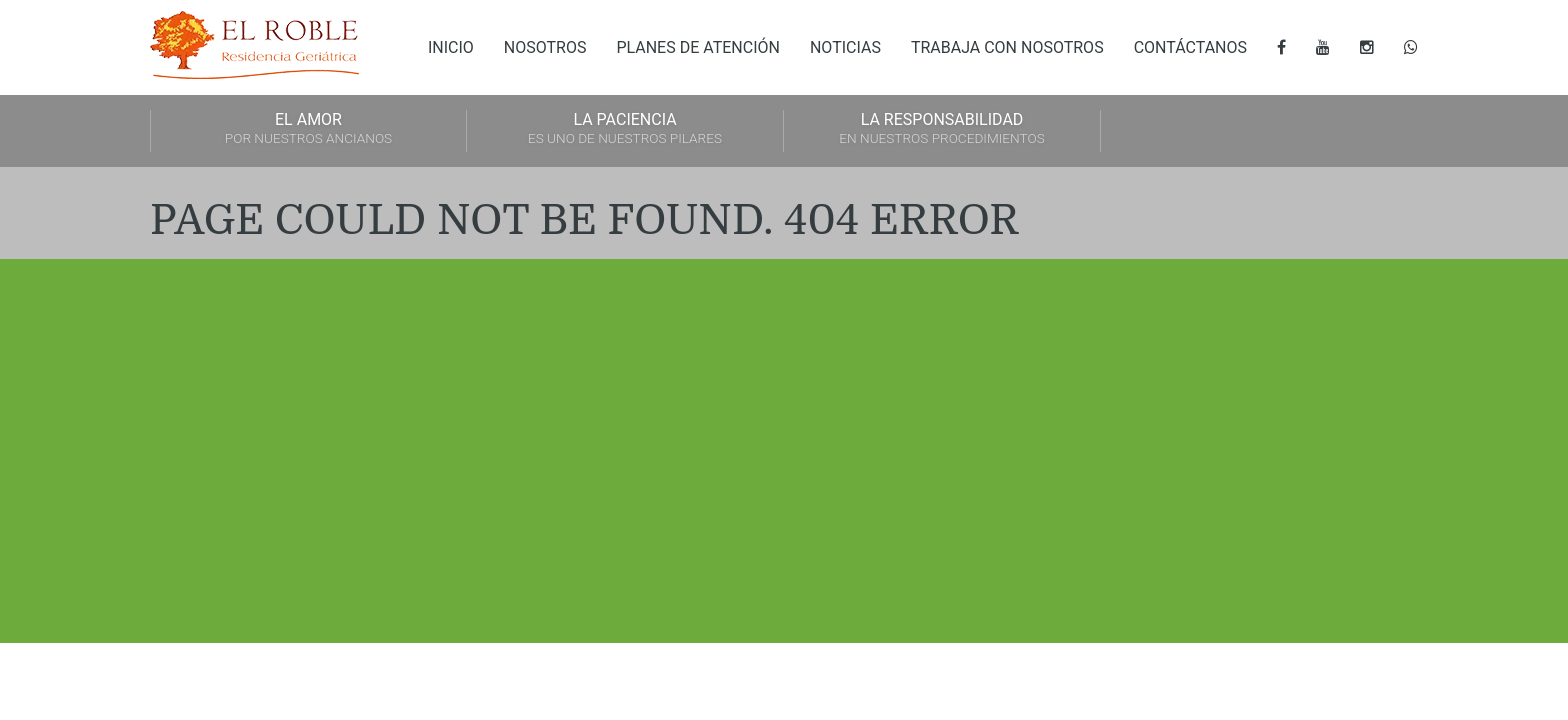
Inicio (451, 47)
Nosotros (545, 47)
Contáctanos (1190, 47)
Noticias (845, 47)
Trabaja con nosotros (1007, 47)
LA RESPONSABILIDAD (942, 130)
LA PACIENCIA (625, 130)
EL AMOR (308, 130)
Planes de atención (698, 47)
